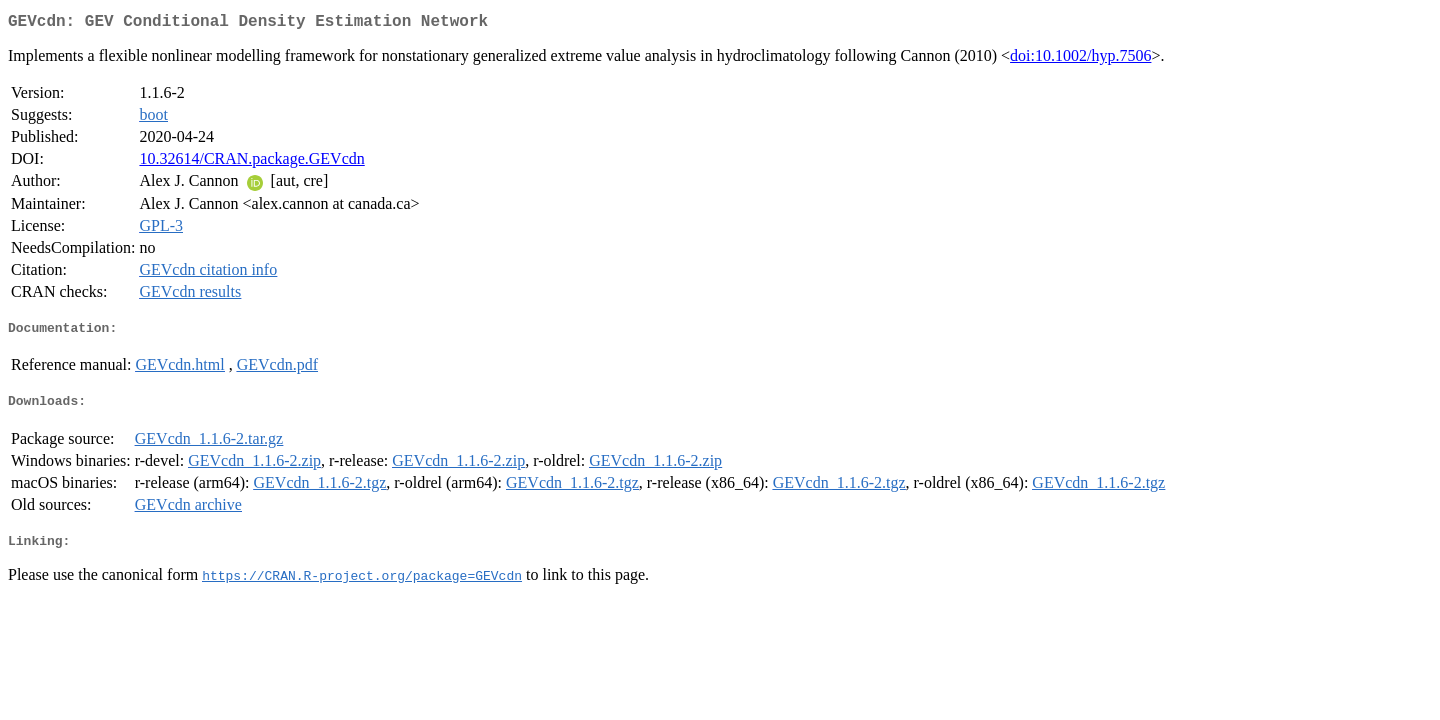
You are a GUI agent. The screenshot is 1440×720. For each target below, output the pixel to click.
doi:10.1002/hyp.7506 (1080, 59)
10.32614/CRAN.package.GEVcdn (251, 162)
